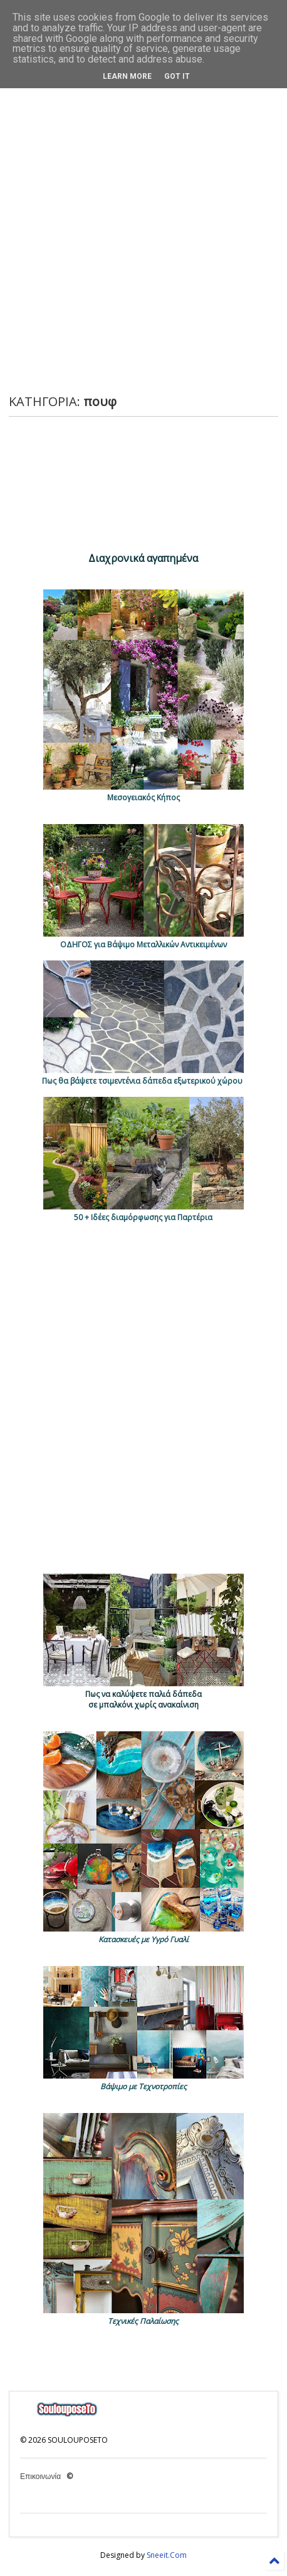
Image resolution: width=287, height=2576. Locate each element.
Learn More (127, 76)
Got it (177, 76)
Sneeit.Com (167, 2555)
